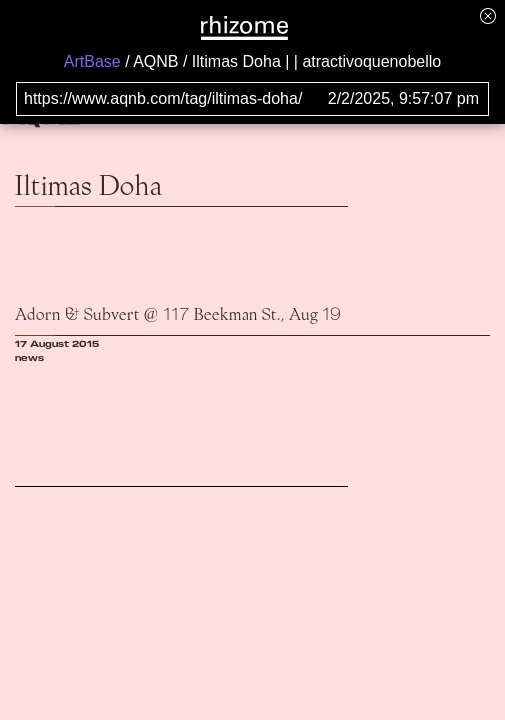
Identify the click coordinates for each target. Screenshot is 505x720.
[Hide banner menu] (488, 15)
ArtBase (92, 61)
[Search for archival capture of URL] (252, 99)
